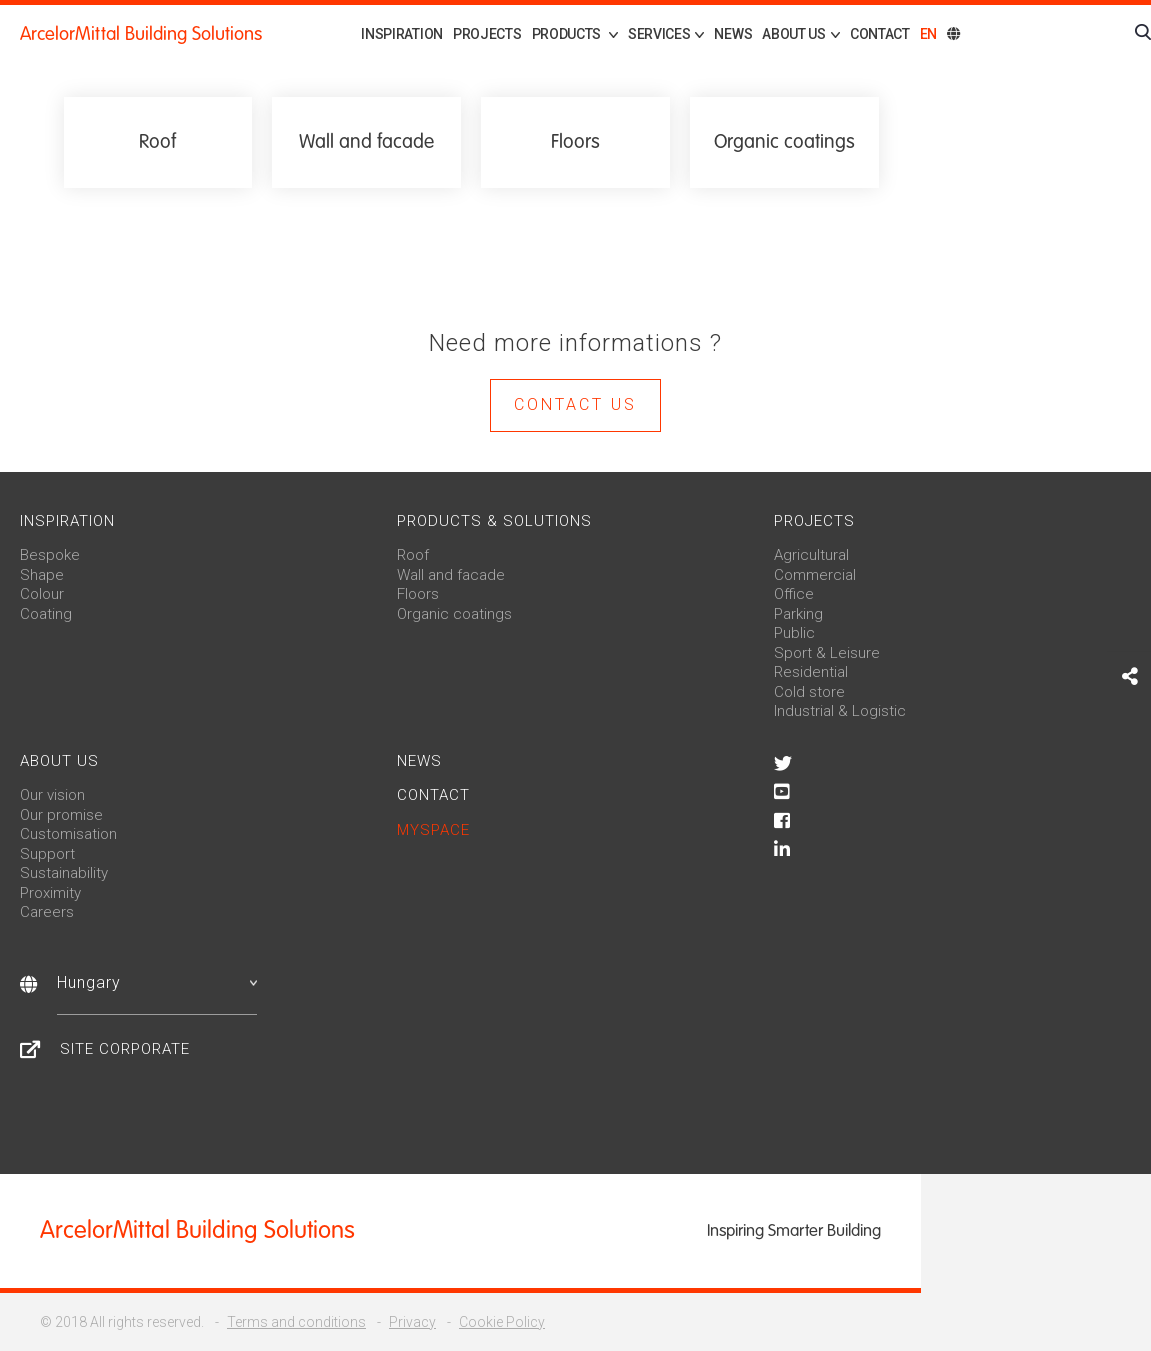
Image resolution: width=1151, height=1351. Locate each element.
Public (794, 633)
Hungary (157, 982)
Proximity (50, 893)
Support (47, 854)
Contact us (575, 404)
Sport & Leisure (827, 653)
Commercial (815, 575)
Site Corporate (125, 1049)
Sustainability (64, 873)
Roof (413, 555)
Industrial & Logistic (840, 711)
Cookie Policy (502, 1322)
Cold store (809, 692)
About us (59, 761)
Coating (46, 614)
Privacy (412, 1322)
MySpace (433, 830)
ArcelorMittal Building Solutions (141, 34)
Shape (42, 575)
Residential (811, 672)
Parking (798, 614)
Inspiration (402, 34)
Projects (487, 34)
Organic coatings (454, 614)
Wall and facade (451, 575)
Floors (418, 594)
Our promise (61, 815)
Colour (42, 594)
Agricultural (811, 555)
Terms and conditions (296, 1322)
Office (794, 594)
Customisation (68, 834)
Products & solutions (494, 521)
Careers (47, 912)
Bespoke (50, 555)
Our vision (52, 795)
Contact (880, 34)
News (733, 34)
